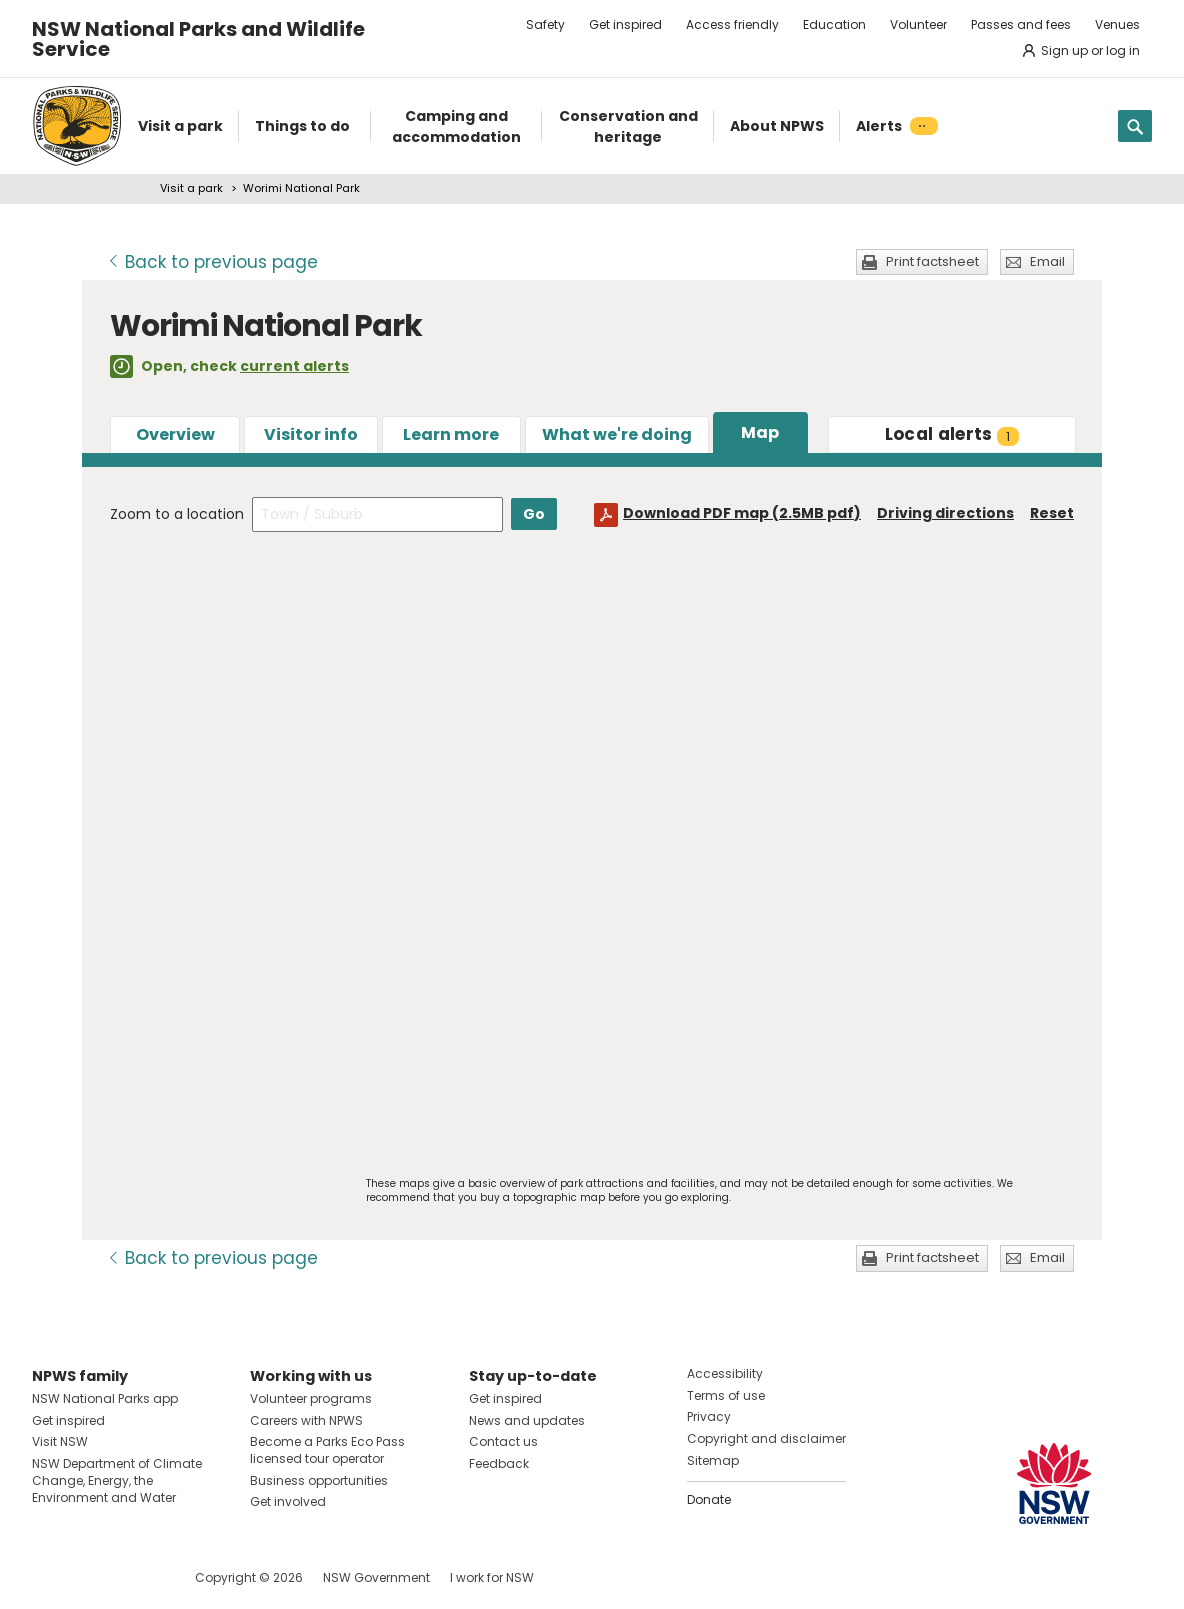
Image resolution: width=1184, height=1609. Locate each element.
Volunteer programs (311, 1398)
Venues (1117, 24)
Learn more (451, 434)
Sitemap (713, 1460)
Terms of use (726, 1395)
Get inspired (625, 24)
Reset (1052, 513)
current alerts (294, 366)
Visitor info (311, 434)
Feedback (499, 1463)
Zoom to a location (177, 514)
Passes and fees (1021, 24)
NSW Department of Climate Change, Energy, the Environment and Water (117, 1480)
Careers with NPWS (306, 1420)
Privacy (709, 1416)
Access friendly (732, 24)
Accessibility (725, 1373)
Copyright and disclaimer (766, 1438)
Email (1047, 261)
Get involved (288, 1501)
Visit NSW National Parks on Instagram (93, 1577)
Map (760, 432)
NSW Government (376, 1577)
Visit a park (191, 188)
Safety (545, 24)
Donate (709, 1499)
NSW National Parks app (105, 1398)
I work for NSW (492, 1577)
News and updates (527, 1420)
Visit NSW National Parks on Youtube (136, 1577)
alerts (952, 434)
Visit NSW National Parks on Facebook (50, 1577)
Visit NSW (60, 1441)
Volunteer (918, 24)
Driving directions (945, 513)
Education (834, 24)
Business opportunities (319, 1480)
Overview (175, 434)
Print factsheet (932, 261)
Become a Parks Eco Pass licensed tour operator (327, 1450)
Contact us (503, 1441)
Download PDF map (742, 513)
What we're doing (617, 434)
